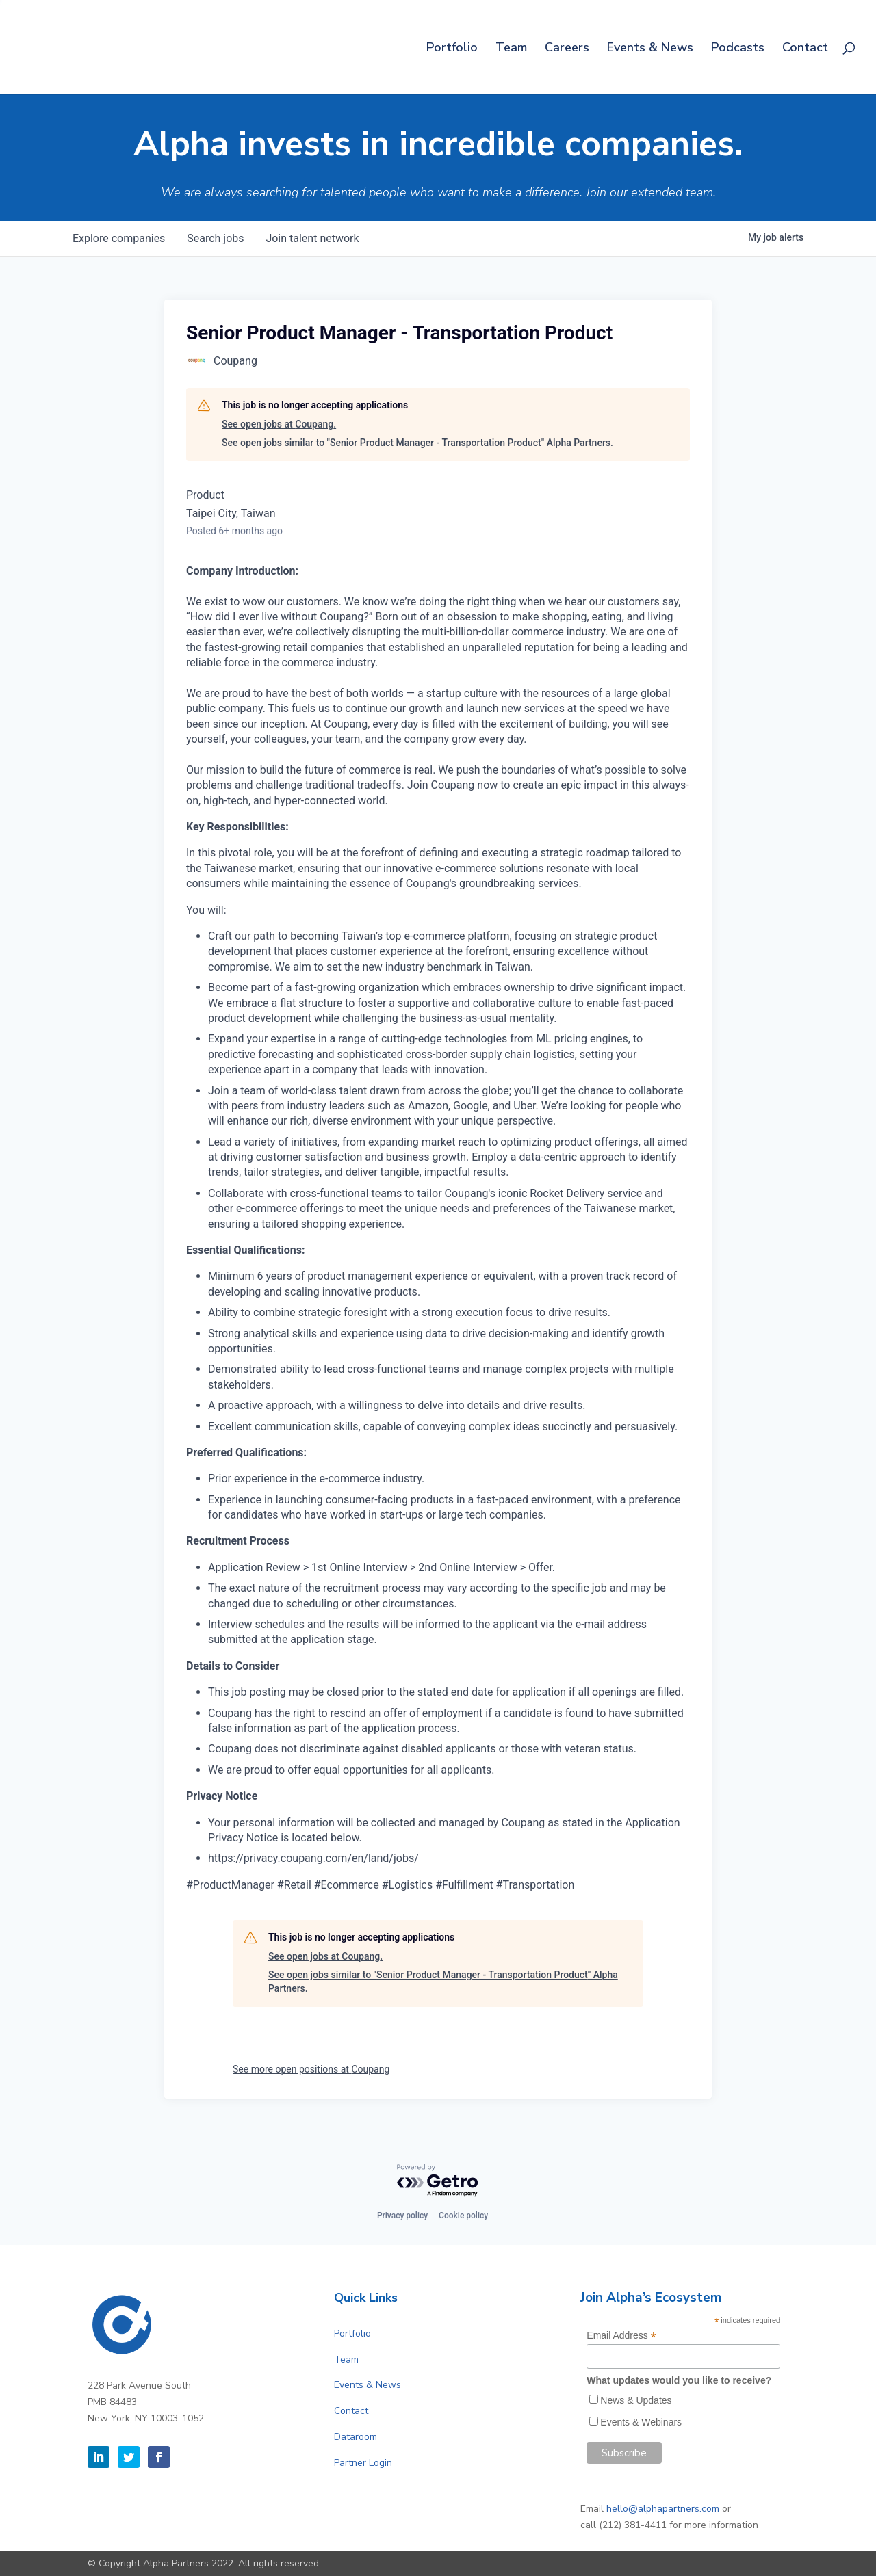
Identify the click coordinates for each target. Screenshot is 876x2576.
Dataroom (355, 2436)
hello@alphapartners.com (662, 2508)
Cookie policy (463, 2215)
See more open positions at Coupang (311, 2069)
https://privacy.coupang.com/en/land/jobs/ (313, 1858)
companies (119, 238)
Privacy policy (402, 2215)
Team (511, 48)
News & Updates (635, 2400)
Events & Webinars (641, 2422)
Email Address (621, 2335)
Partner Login (363, 2462)
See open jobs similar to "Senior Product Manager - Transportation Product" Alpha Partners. (417, 442)
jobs (215, 238)
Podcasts (737, 48)
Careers (567, 48)
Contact (805, 48)
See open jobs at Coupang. (279, 424)
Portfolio (452, 48)
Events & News (650, 48)
